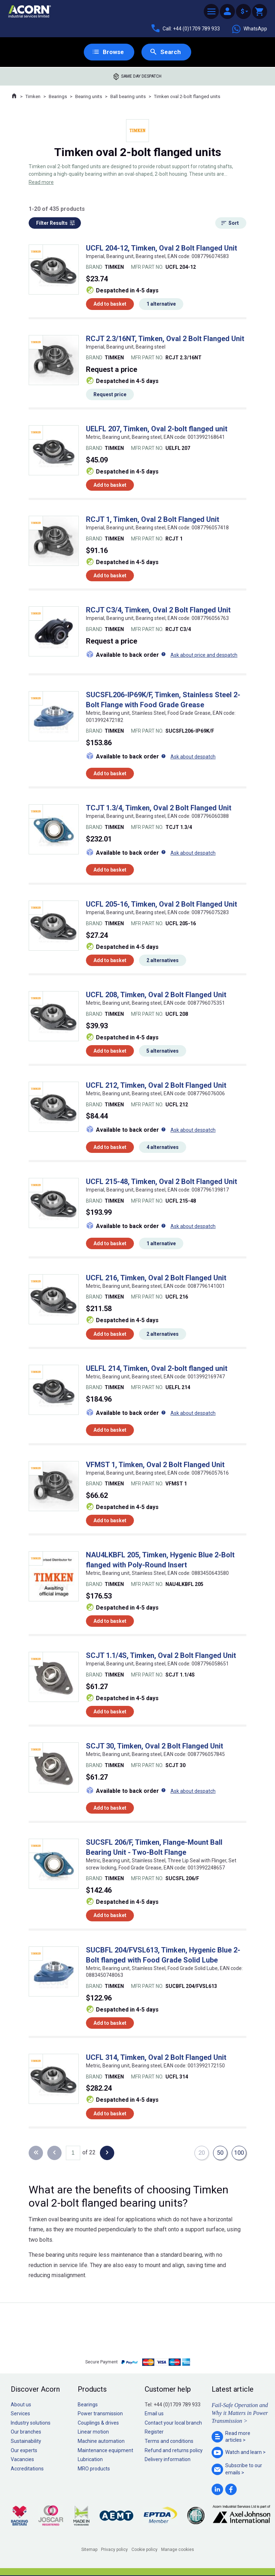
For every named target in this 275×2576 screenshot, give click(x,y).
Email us (154, 2414)
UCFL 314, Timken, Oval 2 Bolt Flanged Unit (156, 2057)
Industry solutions (30, 2423)
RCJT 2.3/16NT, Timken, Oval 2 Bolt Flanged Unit (165, 339)
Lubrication (90, 2460)
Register (154, 2432)
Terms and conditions (169, 2441)
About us (21, 2405)
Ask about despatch (193, 757)
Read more (41, 182)
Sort (233, 223)
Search (171, 52)
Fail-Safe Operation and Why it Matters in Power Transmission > (240, 2413)
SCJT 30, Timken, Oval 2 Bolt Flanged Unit (154, 1746)
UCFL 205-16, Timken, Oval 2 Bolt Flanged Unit (161, 904)
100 (238, 2153)
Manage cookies (177, 2549)
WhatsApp (249, 29)
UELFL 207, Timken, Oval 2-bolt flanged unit (156, 429)
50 (219, 2153)
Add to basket (109, 304)
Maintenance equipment (105, 2451)
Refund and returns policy (174, 2451)
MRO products (94, 2469)
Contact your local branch (173, 2423)
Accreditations (27, 2469)
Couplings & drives (98, 2423)
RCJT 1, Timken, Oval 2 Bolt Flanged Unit (152, 519)
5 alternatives (162, 1051)
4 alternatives (162, 1147)
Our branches (26, 2432)
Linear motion (93, 2432)
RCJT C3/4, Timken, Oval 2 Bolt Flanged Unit (158, 610)
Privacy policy (114, 2549)
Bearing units (88, 97)
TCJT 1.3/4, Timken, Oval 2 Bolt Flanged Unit (158, 808)
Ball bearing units (128, 97)
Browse (113, 52)
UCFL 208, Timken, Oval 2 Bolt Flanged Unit (156, 995)
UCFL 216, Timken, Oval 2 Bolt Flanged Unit (156, 1278)
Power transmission (100, 2414)
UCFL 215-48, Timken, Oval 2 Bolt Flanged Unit (161, 1182)
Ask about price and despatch (203, 655)
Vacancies (22, 2460)
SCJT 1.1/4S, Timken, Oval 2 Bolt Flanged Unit (161, 1655)
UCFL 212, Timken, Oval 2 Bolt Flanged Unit (156, 1085)
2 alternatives (162, 961)
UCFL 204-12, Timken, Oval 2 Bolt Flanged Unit (161, 248)
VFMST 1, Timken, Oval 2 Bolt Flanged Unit (155, 1465)
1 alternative (161, 304)
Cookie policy (144, 2549)
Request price (109, 395)
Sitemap (89, 2549)
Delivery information (167, 2460)
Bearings (58, 97)
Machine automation (101, 2441)
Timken (32, 97)
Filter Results (52, 223)
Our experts (24, 2451)
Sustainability (26, 2441)
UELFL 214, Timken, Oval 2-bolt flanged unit (156, 1368)
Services (20, 2414)
